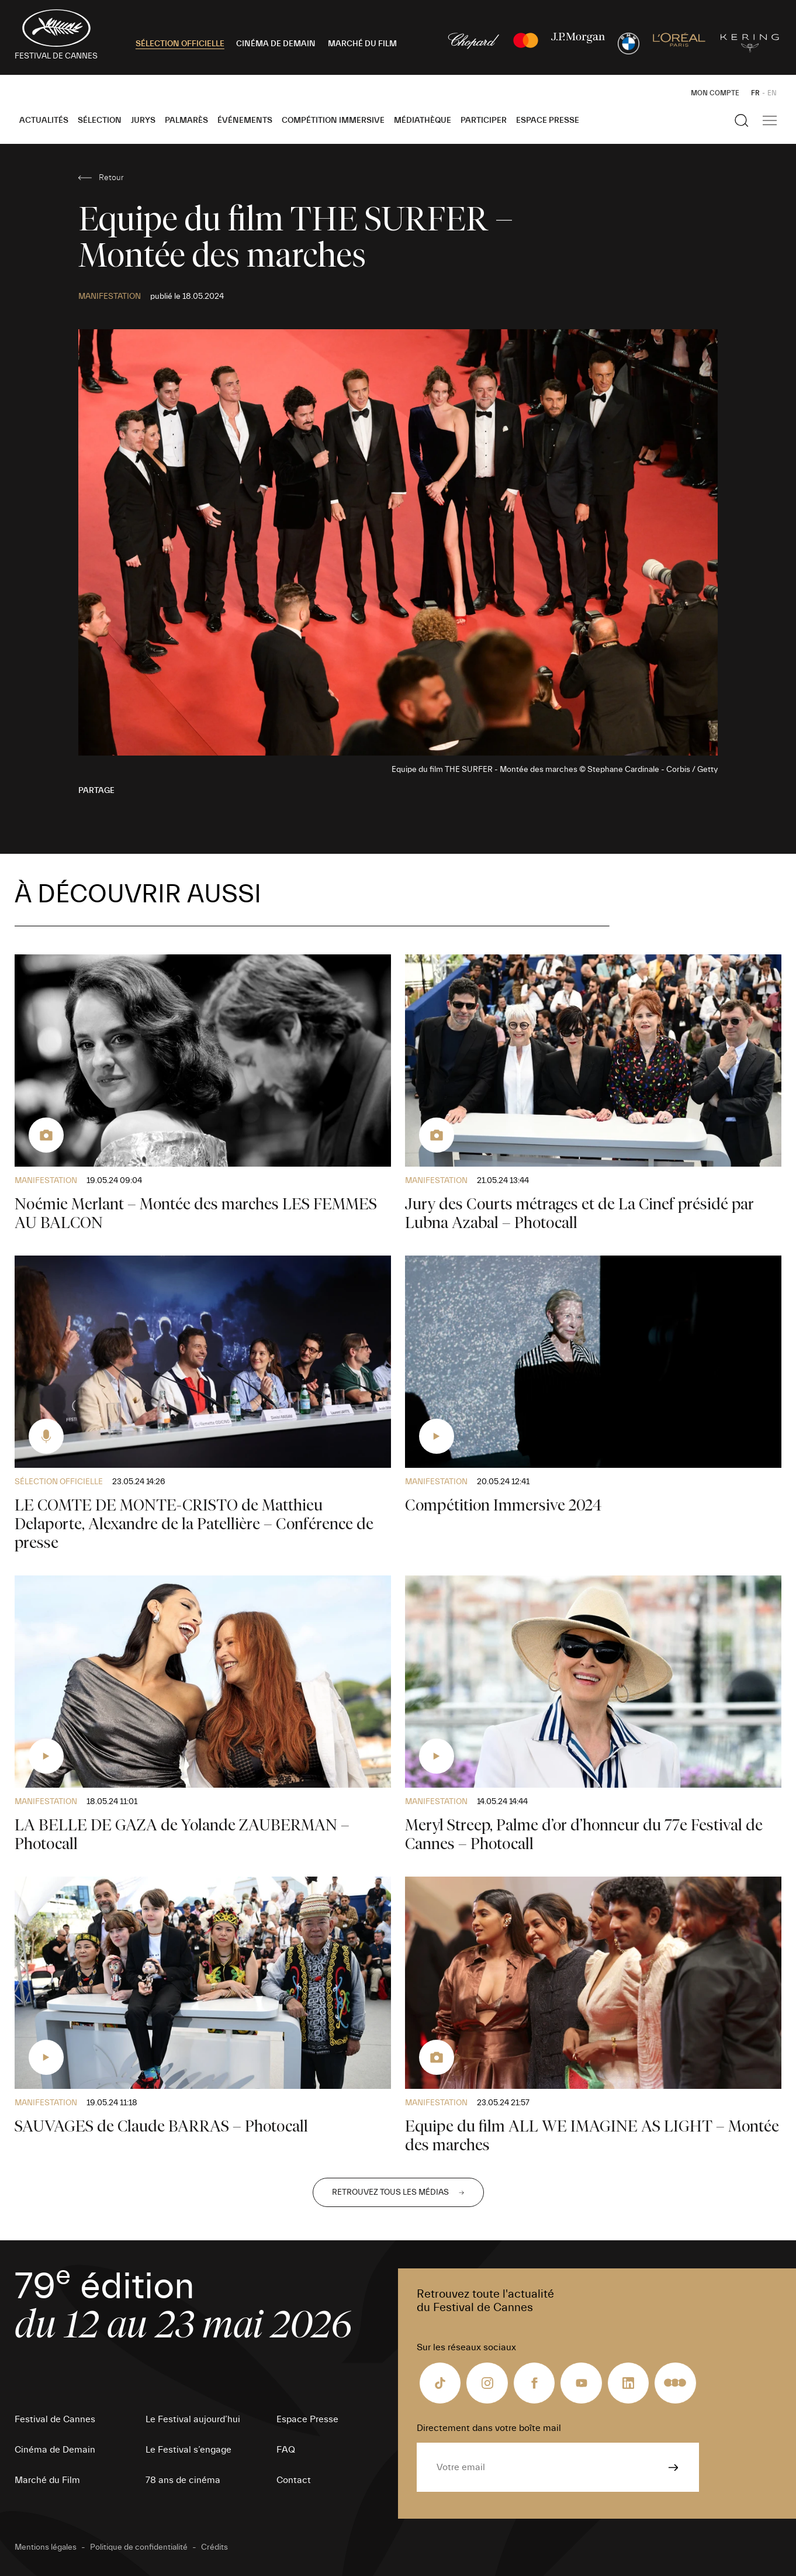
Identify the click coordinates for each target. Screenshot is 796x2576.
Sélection (100, 120)
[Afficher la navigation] (770, 120)
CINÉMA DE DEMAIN (276, 44)
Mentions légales (46, 2547)
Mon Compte (715, 93)
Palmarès (186, 120)
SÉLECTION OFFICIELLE (180, 44)
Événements (244, 120)
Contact (293, 2480)
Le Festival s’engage (188, 2449)
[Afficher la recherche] (741, 120)
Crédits (214, 2547)
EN (772, 93)
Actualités (43, 120)
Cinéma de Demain (55, 2449)
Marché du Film (47, 2480)
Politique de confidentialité (139, 2547)
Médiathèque (422, 120)
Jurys (143, 120)
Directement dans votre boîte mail (489, 2428)
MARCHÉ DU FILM (362, 44)
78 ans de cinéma (183, 2480)
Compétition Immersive (333, 120)
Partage (96, 790)
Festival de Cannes (55, 2419)
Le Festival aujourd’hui (193, 2419)
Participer (484, 120)
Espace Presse (547, 120)
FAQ (285, 2449)
